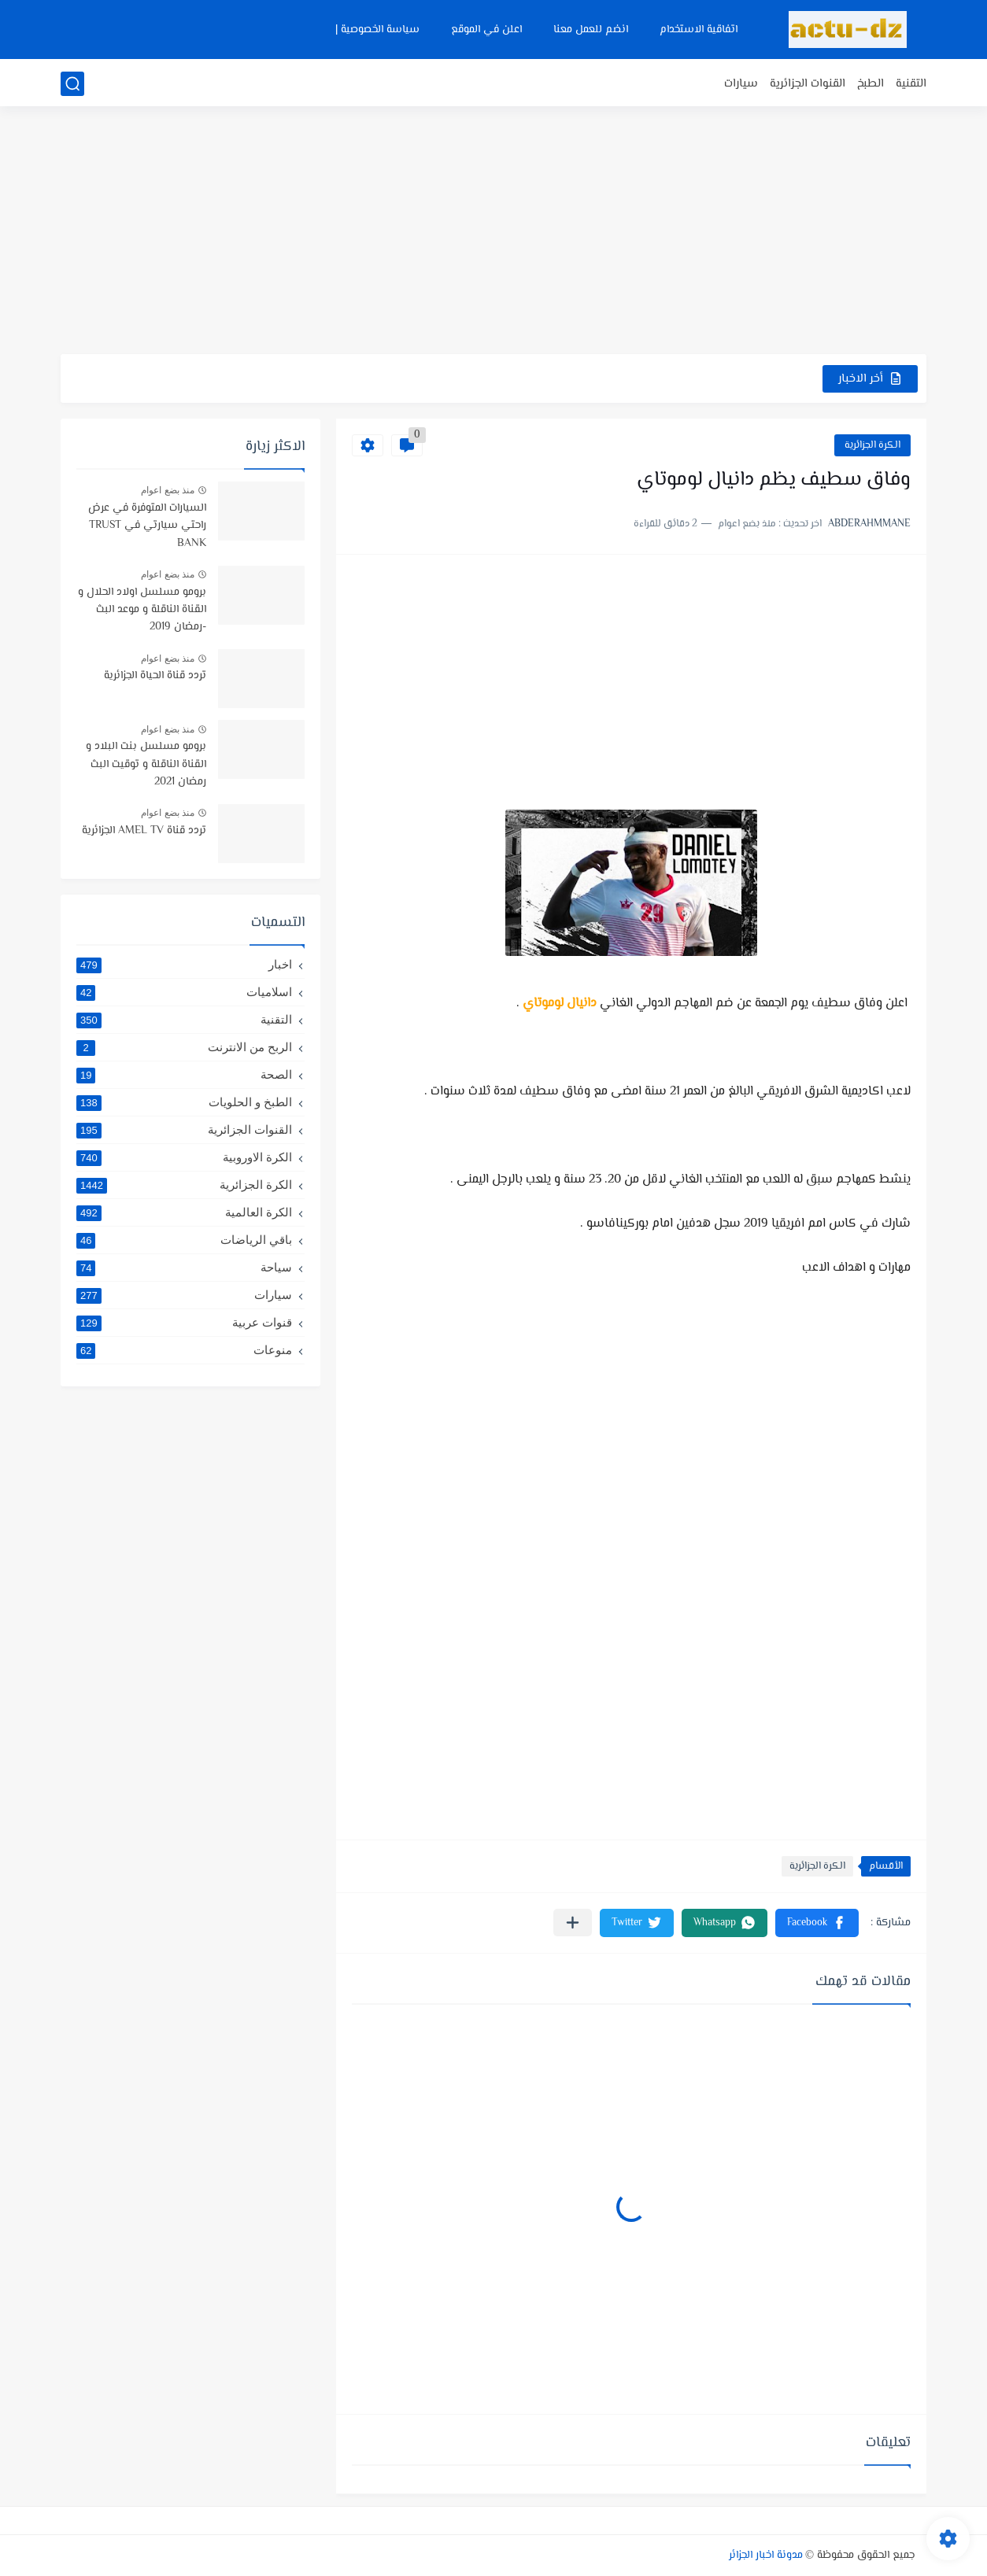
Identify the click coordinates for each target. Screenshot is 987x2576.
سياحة (184, 1267)
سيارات (741, 84)
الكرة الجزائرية (872, 445)
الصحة (184, 1075)
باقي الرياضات (184, 1240)
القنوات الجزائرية (807, 84)
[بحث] (72, 84)
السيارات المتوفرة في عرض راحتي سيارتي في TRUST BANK (147, 526)
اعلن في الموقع (486, 30)
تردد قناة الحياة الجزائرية (155, 676)
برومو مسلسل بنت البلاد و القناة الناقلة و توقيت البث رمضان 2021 (146, 764)
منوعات (184, 1350)
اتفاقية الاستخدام (698, 30)
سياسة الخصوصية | (377, 30)
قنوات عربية (184, 1323)
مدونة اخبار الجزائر (766, 2555)
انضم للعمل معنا (590, 30)
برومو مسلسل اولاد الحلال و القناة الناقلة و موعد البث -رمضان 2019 (142, 610)
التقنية (911, 84)
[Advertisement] (493, 232)
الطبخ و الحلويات (184, 1102)
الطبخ (870, 84)
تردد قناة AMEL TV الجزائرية (144, 831)
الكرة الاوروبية (184, 1157)
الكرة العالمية (184, 1212)
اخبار (184, 965)
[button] (817, 1923)
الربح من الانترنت (184, 1047)
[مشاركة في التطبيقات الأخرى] (572, 1922)
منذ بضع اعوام (167, 490)
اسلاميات (184, 992)
